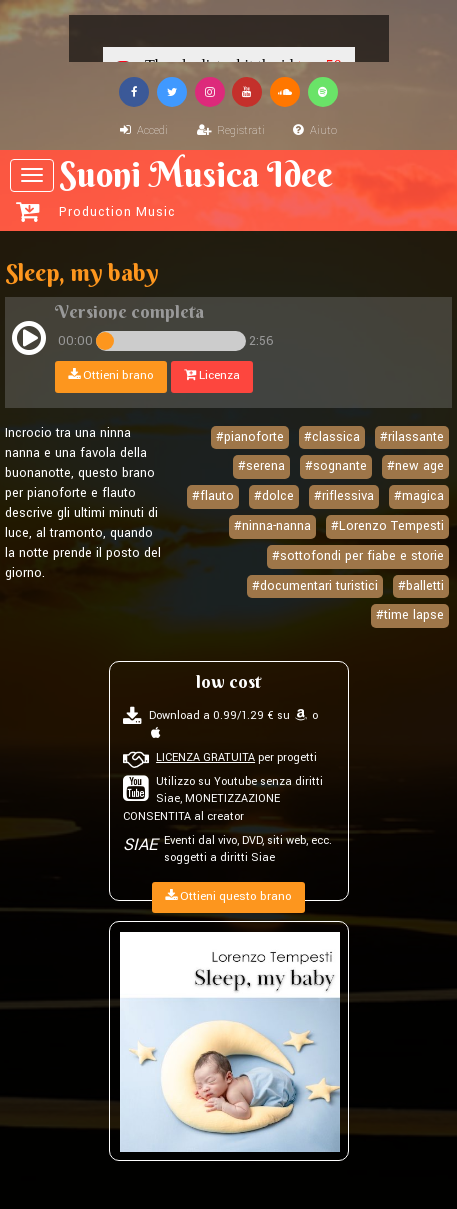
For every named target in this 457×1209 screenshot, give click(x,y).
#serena (261, 467)
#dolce (274, 496)
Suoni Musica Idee (231, 187)
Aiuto (315, 130)
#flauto (213, 496)
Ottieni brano (111, 376)
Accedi (144, 130)
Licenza (212, 376)
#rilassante (412, 437)
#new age (415, 467)
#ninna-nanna (272, 526)
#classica (332, 437)
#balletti (421, 586)
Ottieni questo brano (228, 896)
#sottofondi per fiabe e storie (358, 556)
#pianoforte (250, 437)
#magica (419, 496)
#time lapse (410, 616)
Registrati (231, 130)
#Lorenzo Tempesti (387, 526)
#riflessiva (344, 496)
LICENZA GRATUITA (205, 757)
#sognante (336, 467)
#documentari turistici (315, 586)
